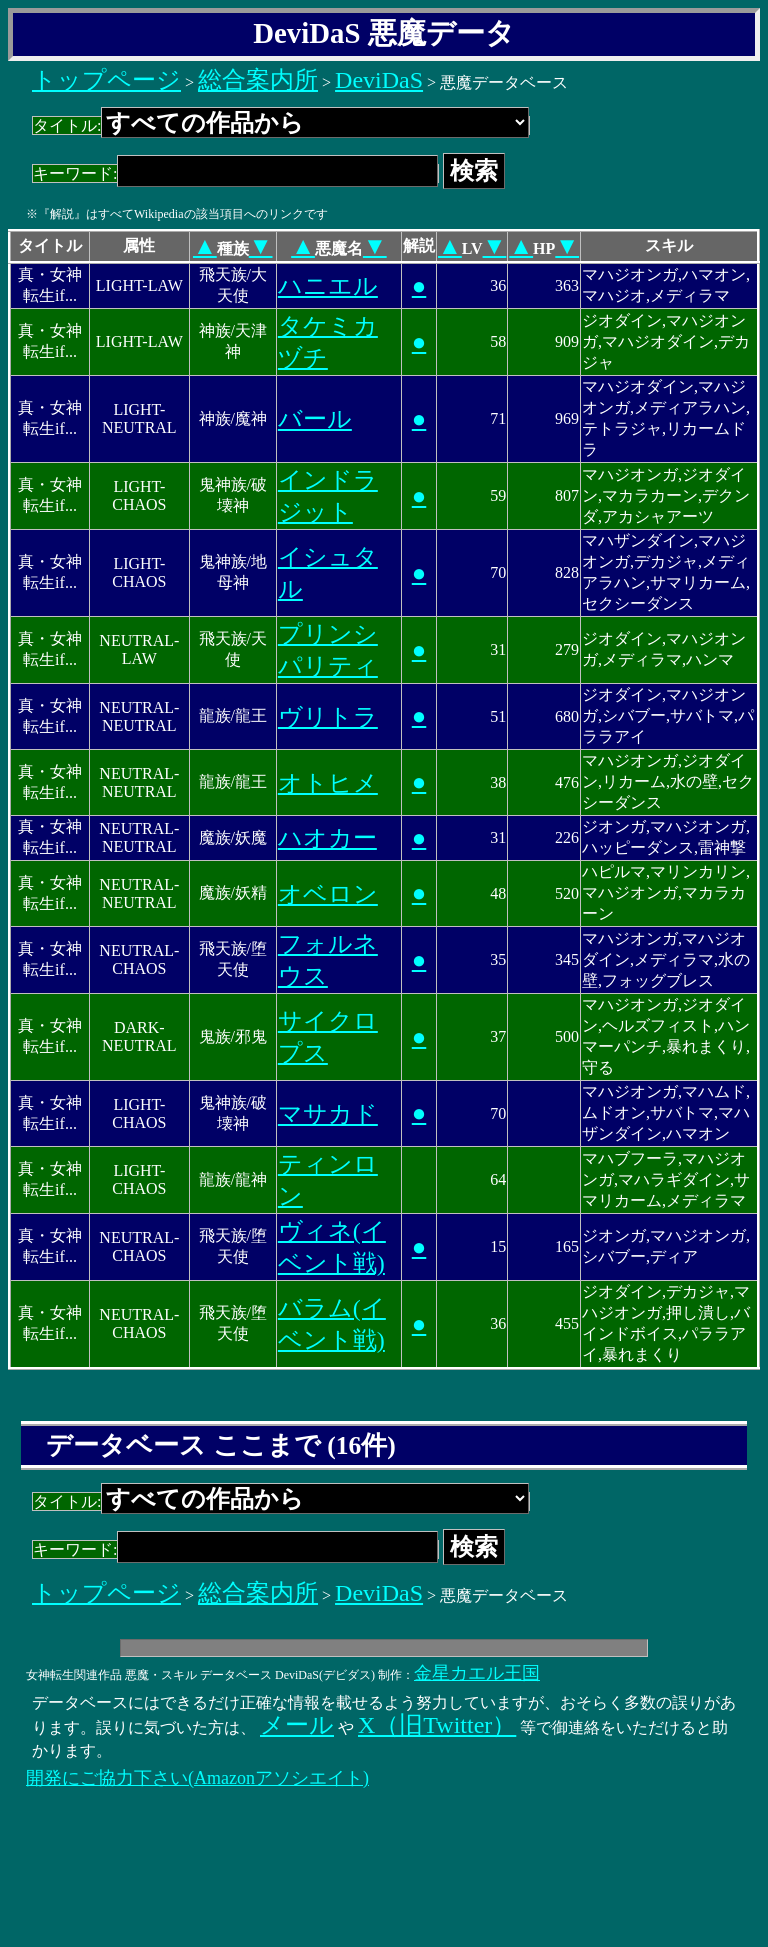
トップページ (106, 80)
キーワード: (235, 173)
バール (315, 419)
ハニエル (328, 286)
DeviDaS (379, 80)
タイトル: (281, 125)
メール (297, 1725)
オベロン (328, 894)
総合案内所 (258, 80)
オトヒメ (328, 783)
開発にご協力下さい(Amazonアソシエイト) (197, 1778)
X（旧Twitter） (437, 1725)
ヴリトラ (328, 717)
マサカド (328, 1114)
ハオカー (327, 838)
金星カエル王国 (477, 1673)
